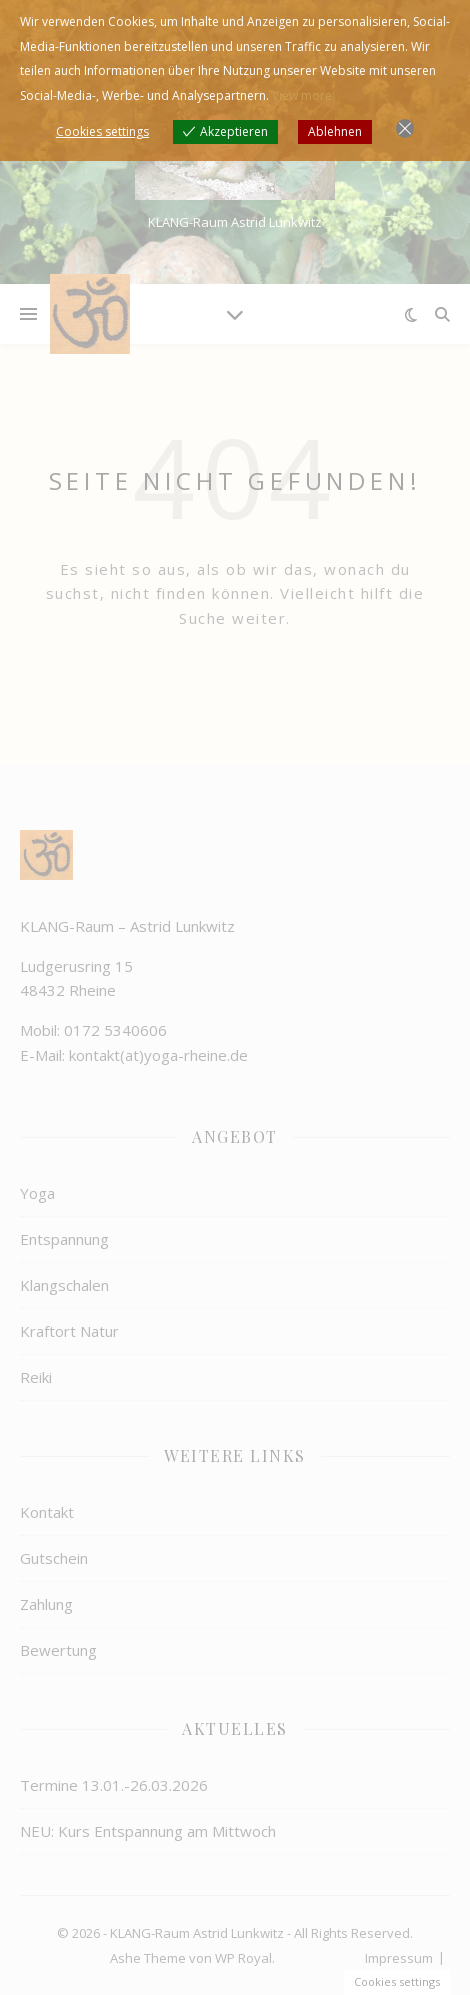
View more (302, 95)
